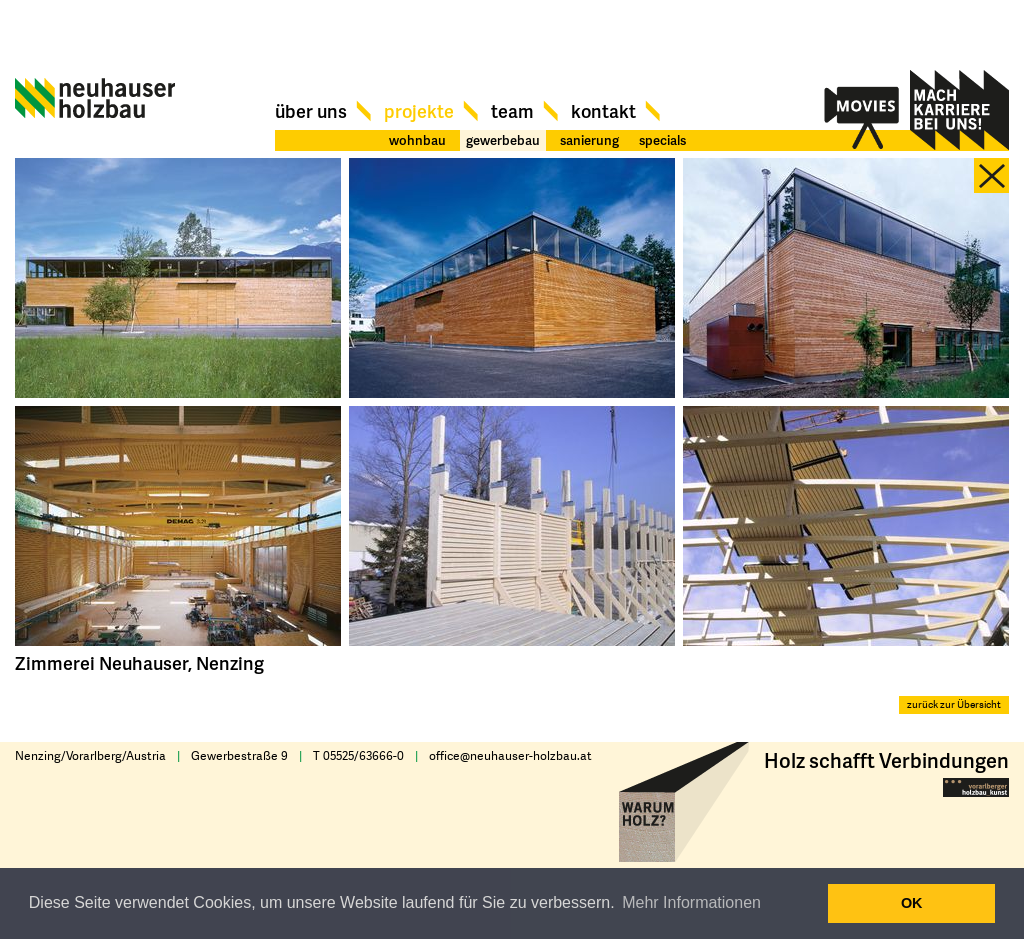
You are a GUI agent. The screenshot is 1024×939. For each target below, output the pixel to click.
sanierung (589, 140)
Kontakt (603, 110)
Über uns (311, 110)
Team (512, 110)
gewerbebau (503, 140)
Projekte (419, 110)
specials (662, 140)
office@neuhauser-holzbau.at (510, 756)
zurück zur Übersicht (954, 704)
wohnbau (417, 140)
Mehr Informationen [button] (691, 902)
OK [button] (912, 903)
